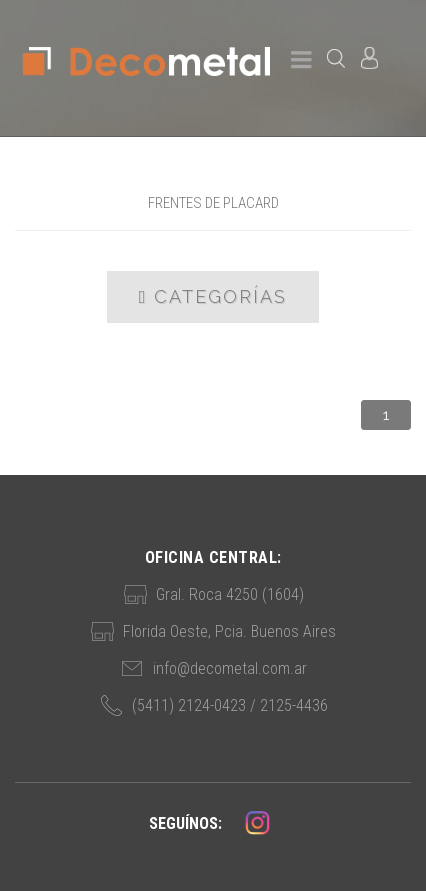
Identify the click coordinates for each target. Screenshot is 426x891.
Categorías (213, 297)
